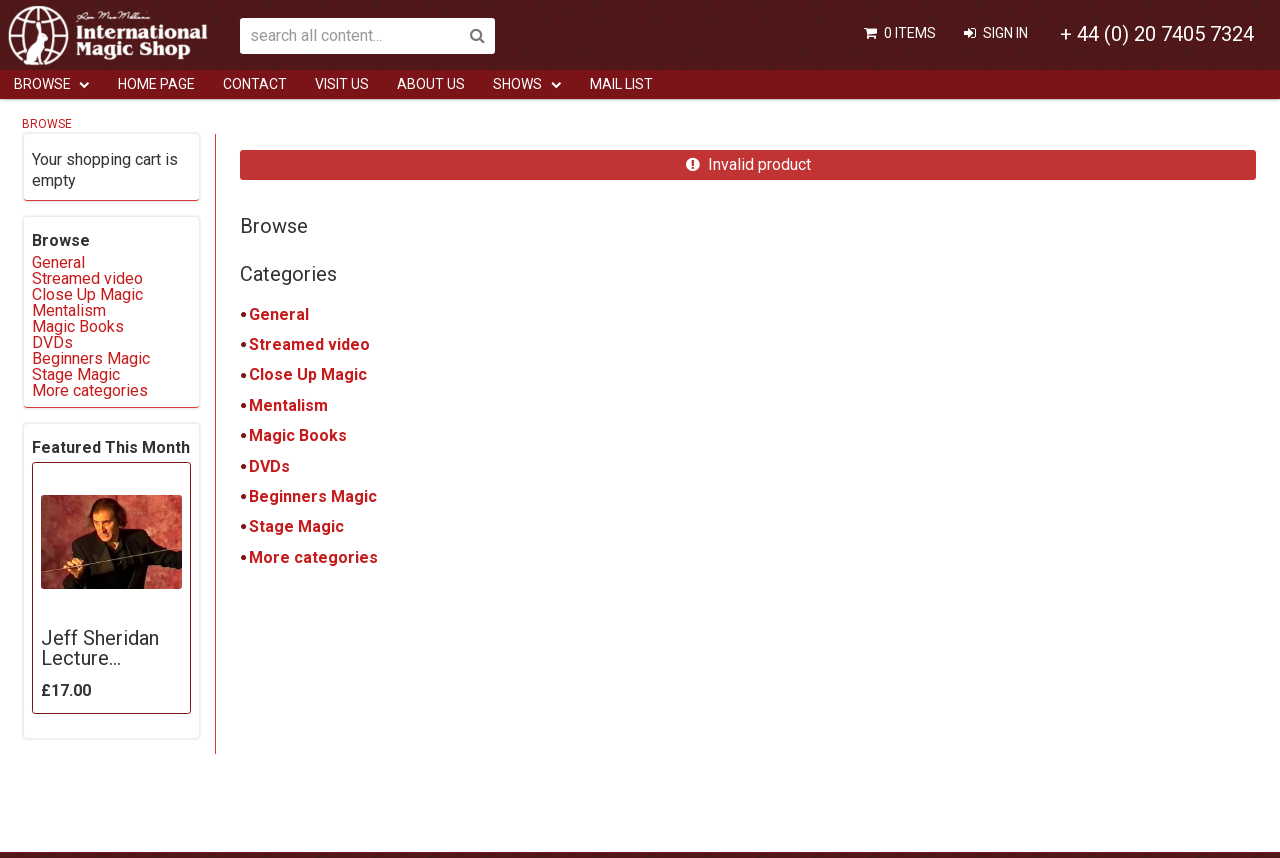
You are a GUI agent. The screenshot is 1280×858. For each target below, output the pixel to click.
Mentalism (288, 405)
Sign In (1005, 33)
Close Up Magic (308, 374)
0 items (910, 33)
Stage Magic (296, 526)
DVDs (269, 466)
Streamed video (309, 344)
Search (477, 36)
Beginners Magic (313, 496)
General (279, 314)
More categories (313, 557)
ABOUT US (431, 84)
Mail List (621, 84)
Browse (42, 84)
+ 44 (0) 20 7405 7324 (1157, 34)
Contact (255, 84)
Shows (517, 84)
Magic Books (298, 435)
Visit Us (342, 84)
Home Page (156, 84)
